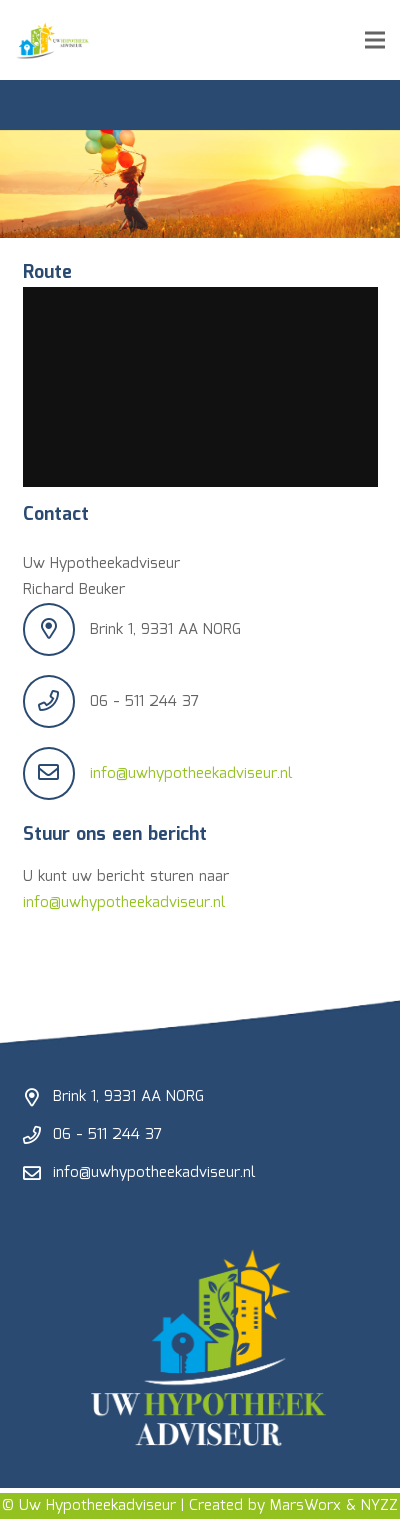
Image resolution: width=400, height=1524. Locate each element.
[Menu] (375, 40)
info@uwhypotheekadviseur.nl (191, 774)
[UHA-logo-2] (52, 40)
